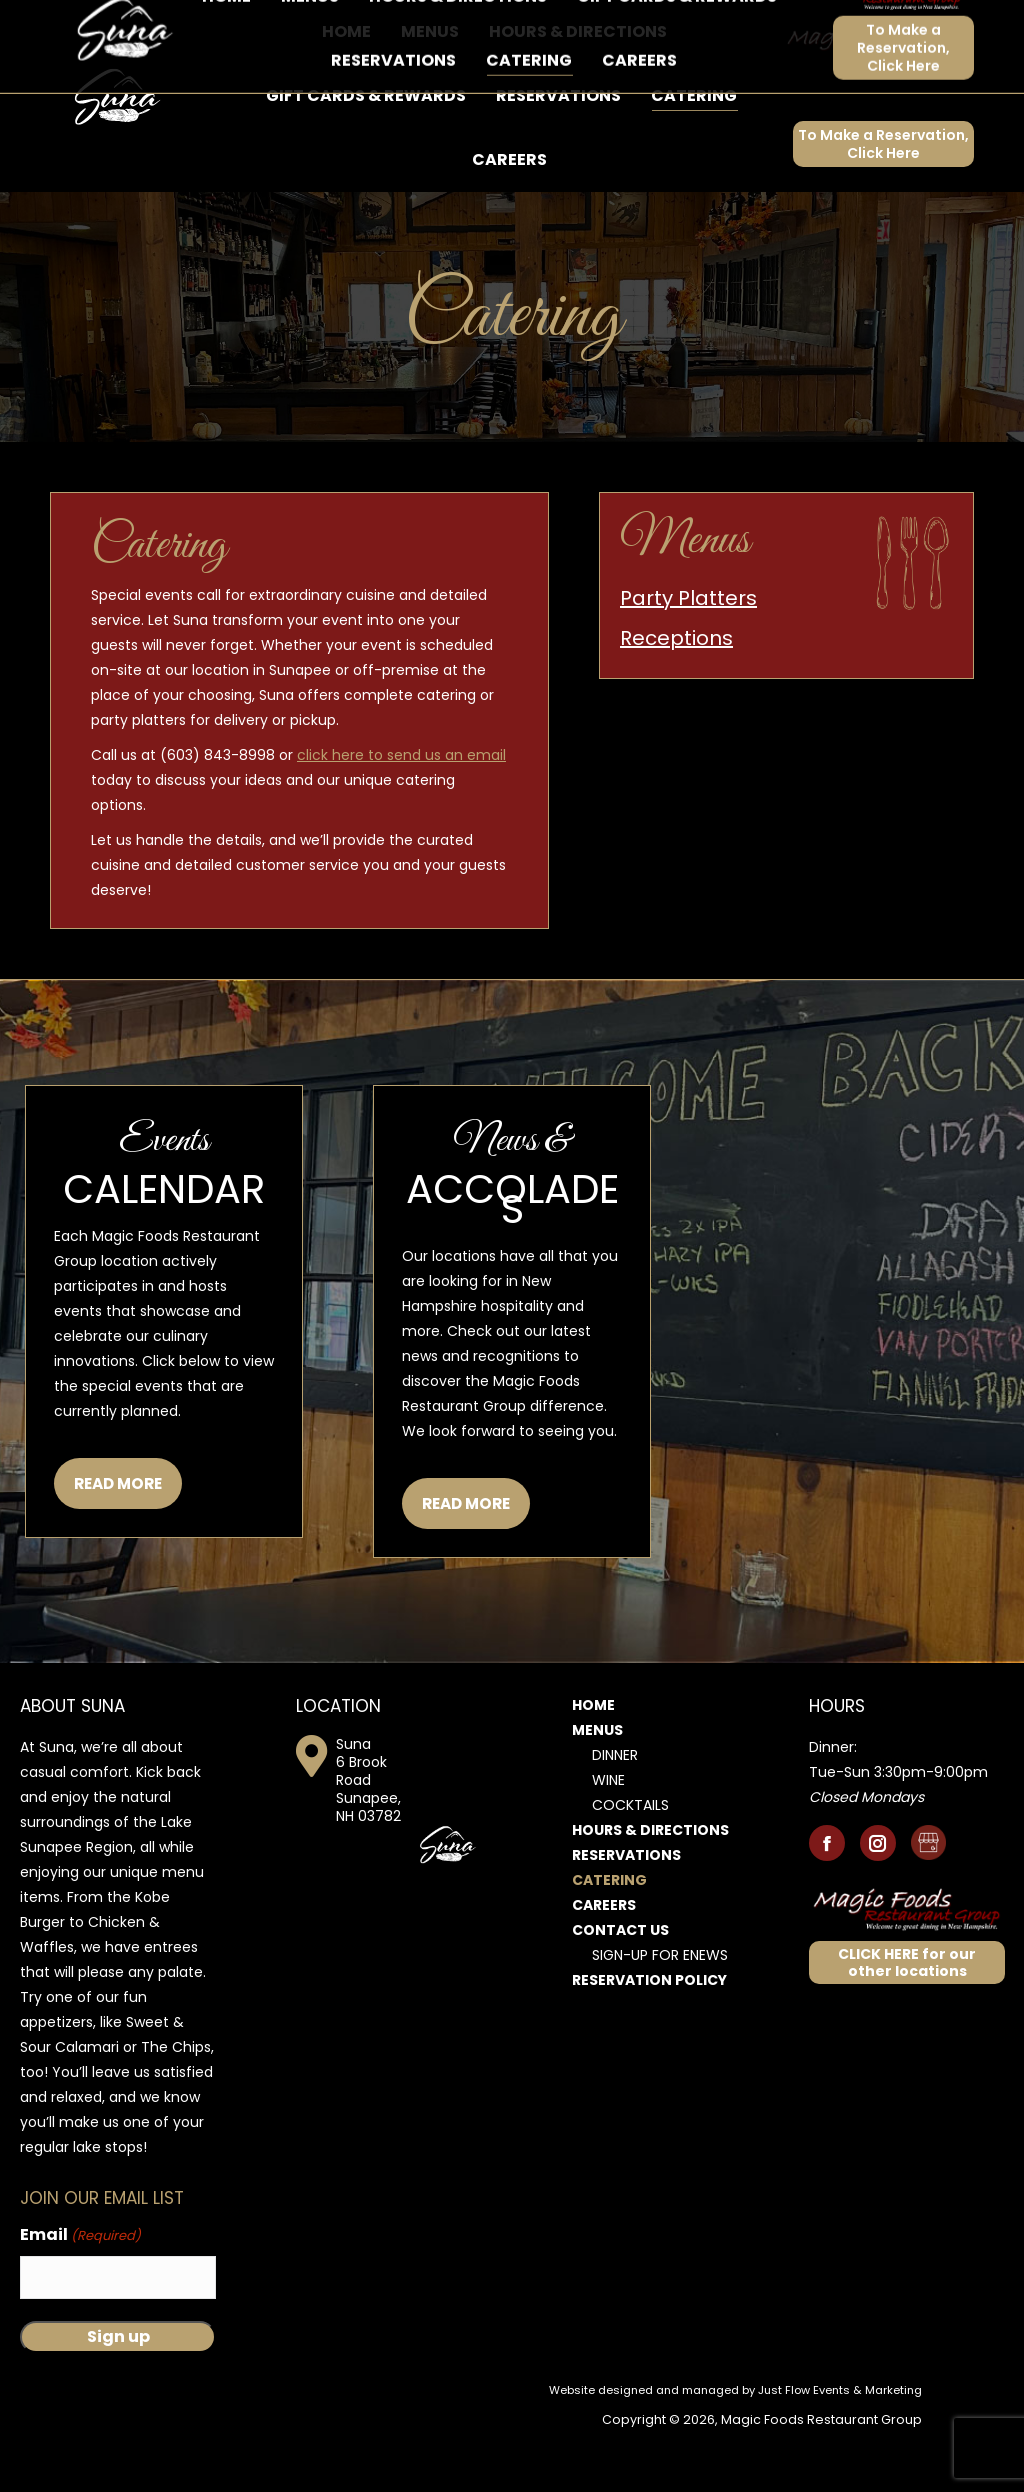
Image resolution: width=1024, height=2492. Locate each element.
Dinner (615, 1810)
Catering (609, 1935)
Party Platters (688, 653)
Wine (608, 1835)
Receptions (676, 693)
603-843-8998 (110, 27)
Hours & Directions (650, 1885)
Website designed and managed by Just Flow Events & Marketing (735, 2445)
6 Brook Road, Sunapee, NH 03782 (308, 27)
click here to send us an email (401, 810)
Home (593, 1760)
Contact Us (620, 1985)
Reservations (626, 1910)
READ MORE (118, 1538)
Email (80, 2290)
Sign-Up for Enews (660, 2010)
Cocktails (630, 1860)
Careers (604, 1960)
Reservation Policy (649, 2035)
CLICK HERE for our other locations (907, 2017)
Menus (597, 1785)
